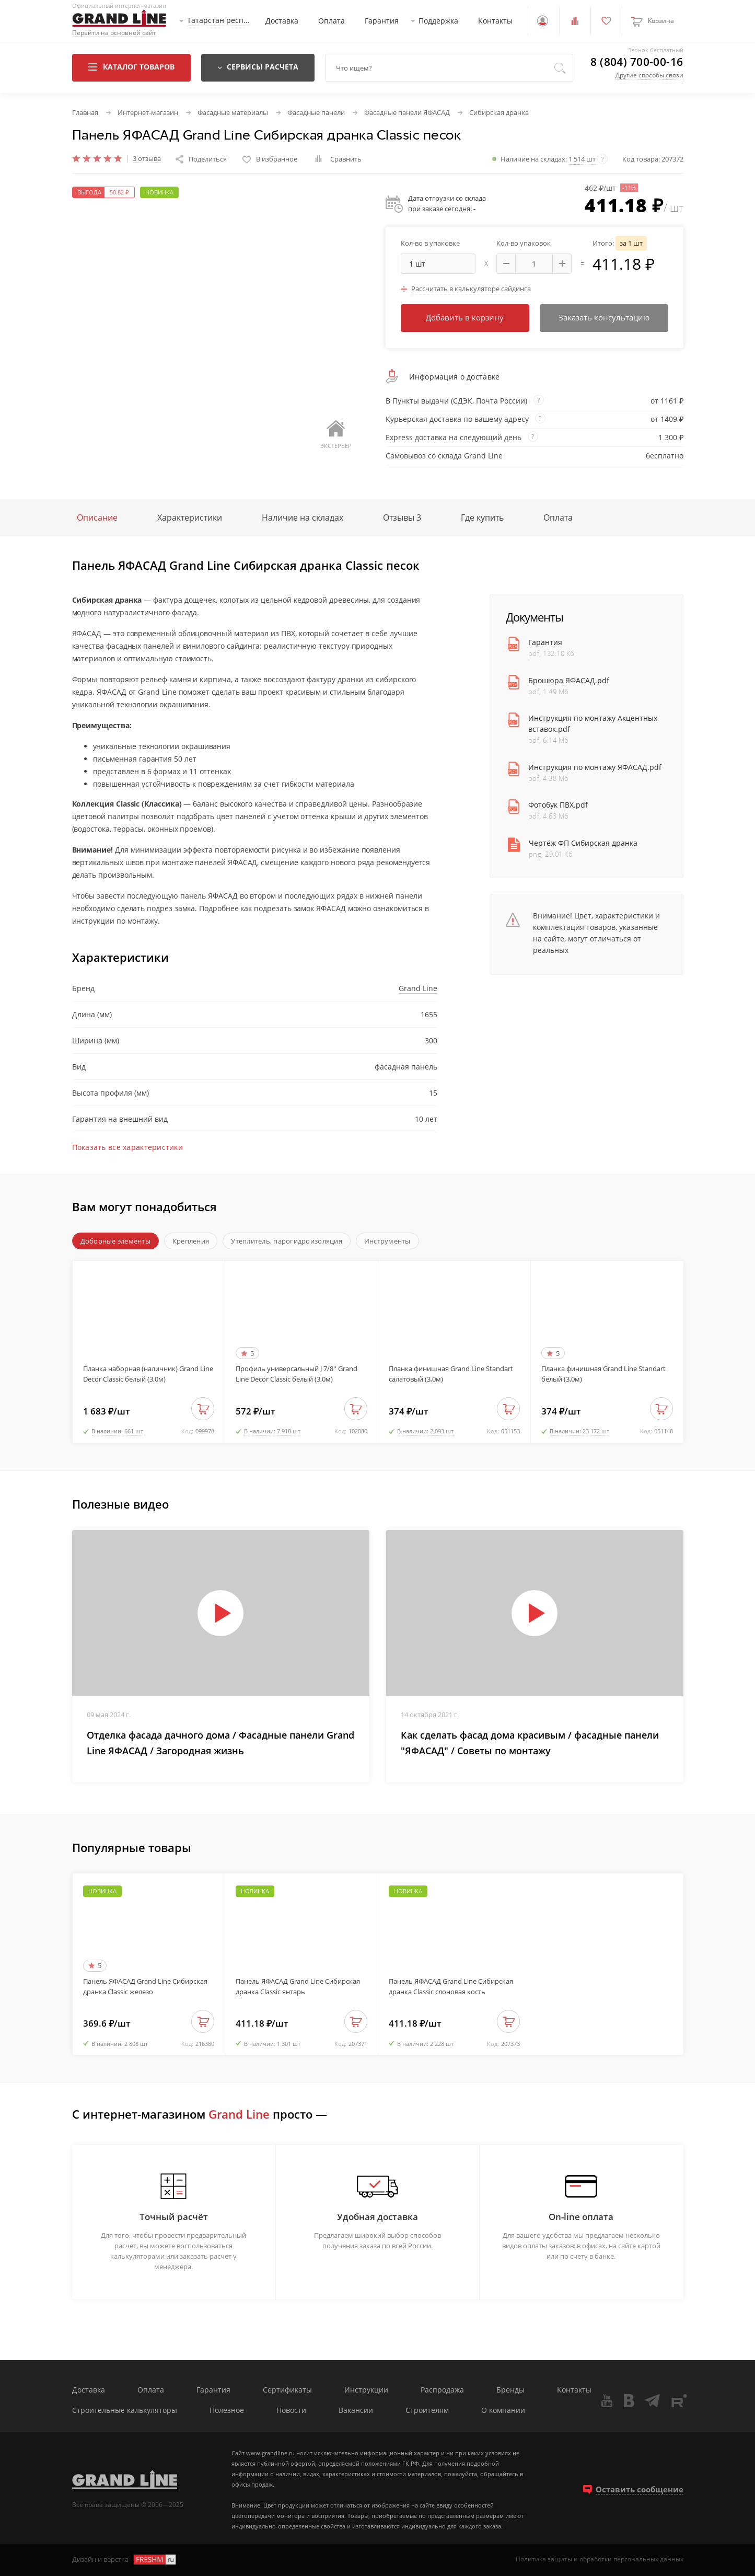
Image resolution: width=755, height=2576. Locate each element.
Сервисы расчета (257, 67)
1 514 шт (582, 159)
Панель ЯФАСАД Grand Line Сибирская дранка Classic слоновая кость (451, 1986)
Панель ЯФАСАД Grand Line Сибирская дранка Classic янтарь (298, 1986)
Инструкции (366, 2390)
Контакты (495, 21)
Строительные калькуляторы (124, 2410)
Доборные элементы (115, 1241)
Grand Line (418, 988)
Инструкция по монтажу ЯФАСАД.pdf (594, 767)
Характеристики (189, 517)
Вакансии (356, 2410)
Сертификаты (287, 2390)
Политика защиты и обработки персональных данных (599, 2559)
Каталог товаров (131, 67)
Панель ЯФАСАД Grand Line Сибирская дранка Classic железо (145, 1986)
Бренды (510, 2390)
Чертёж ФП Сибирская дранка (583, 843)
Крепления (190, 1241)
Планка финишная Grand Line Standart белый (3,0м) (603, 1374)
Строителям (427, 2410)
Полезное (227, 2410)
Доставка (281, 21)
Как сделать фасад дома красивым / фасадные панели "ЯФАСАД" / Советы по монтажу (530, 1743)
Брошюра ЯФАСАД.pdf (568, 680)
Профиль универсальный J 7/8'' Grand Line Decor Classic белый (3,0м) (296, 1374)
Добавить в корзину (465, 317)
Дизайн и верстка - (124, 2559)
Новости (291, 2410)
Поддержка (438, 21)
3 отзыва (147, 159)
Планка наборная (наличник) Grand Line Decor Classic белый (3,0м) (148, 1374)
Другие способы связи (649, 75)
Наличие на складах (302, 517)
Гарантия (382, 21)
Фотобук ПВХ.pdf (558, 805)
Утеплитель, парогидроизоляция (286, 1241)
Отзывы (402, 517)
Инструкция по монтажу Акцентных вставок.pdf (592, 723)
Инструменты (387, 1241)
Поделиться (201, 159)
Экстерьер (336, 435)
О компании (503, 2410)
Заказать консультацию (604, 317)
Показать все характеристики (127, 1147)
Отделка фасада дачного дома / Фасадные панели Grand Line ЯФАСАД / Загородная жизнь (220, 1743)
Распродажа (442, 2390)
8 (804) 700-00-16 (636, 61)
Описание (97, 517)
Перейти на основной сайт (114, 33)
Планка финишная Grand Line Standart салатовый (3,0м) (451, 1374)
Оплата (331, 21)
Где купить (482, 517)
